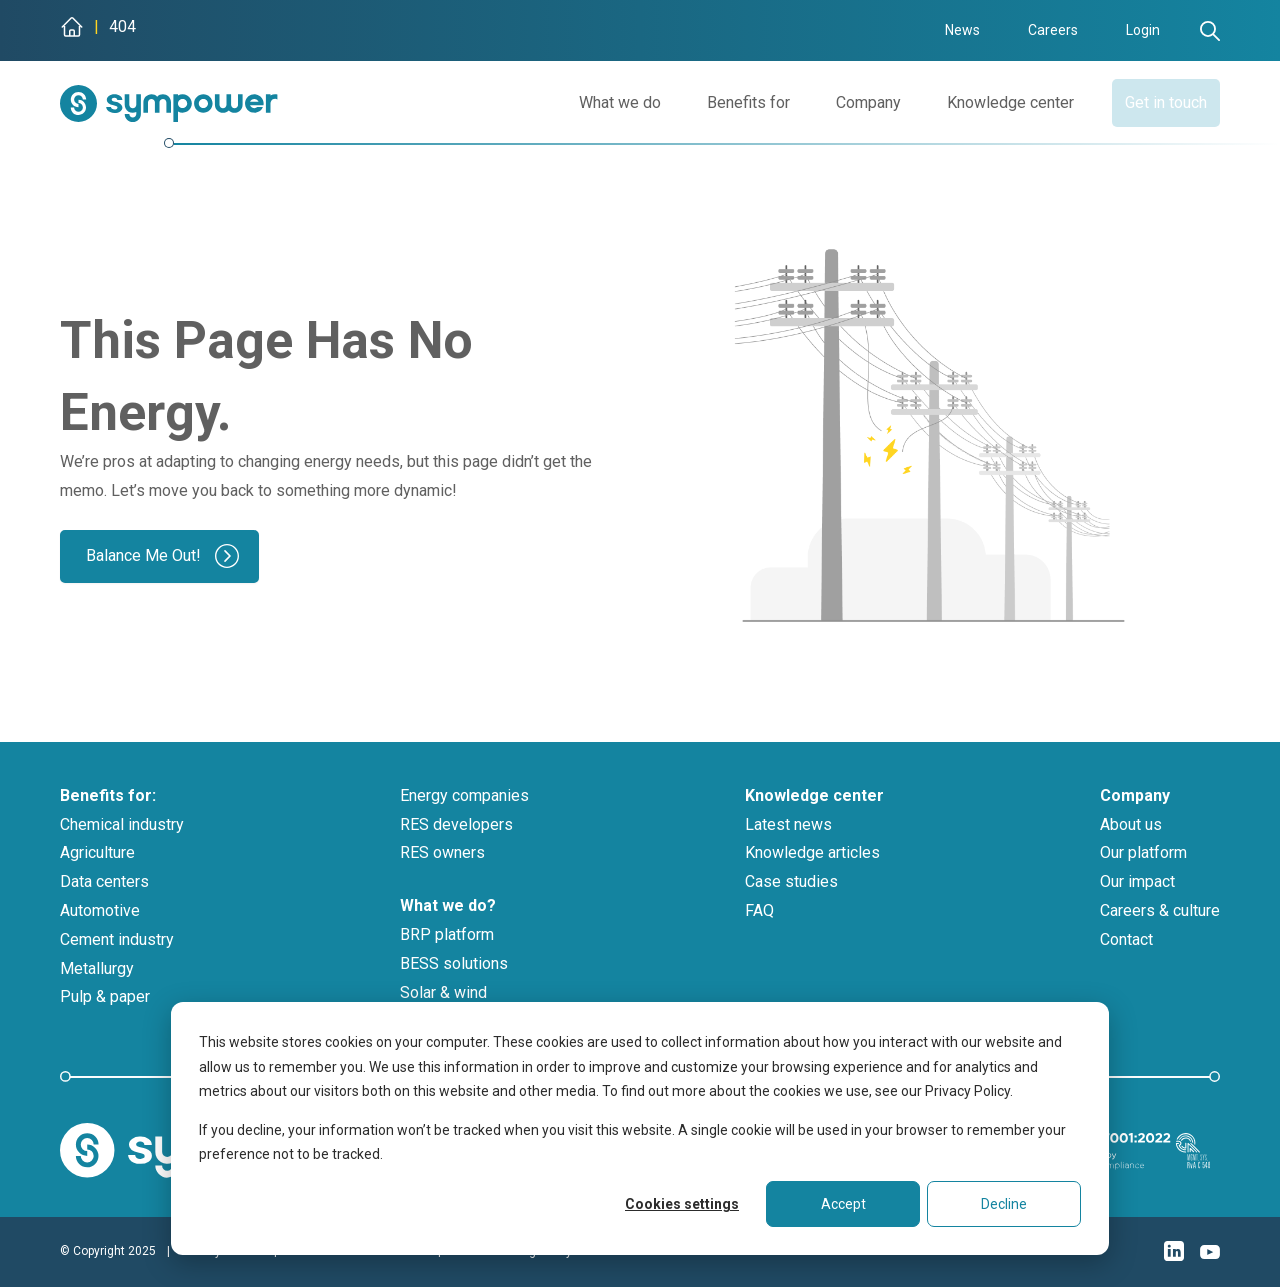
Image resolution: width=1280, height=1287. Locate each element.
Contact (1126, 939)
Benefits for (726, 102)
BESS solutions (454, 963)
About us (1131, 824)
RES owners (442, 852)
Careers (1053, 30)
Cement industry (117, 939)
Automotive (100, 910)
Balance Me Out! (143, 555)
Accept (843, 1204)
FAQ (759, 910)
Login (1143, 30)
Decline (1004, 1204)
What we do (598, 102)
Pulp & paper (105, 996)
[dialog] (640, 1128)
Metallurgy (97, 968)
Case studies (791, 881)
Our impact (1137, 881)
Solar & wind (443, 992)
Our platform (1143, 852)
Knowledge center (988, 102)
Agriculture (97, 852)
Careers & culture (1160, 910)
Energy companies (464, 795)
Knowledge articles (812, 852)
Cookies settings (682, 1204)
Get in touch (1155, 102)
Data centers (104, 881)
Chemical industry (122, 824)
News (962, 30)
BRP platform (447, 934)
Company (846, 102)
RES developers (456, 824)
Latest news (788, 824)
